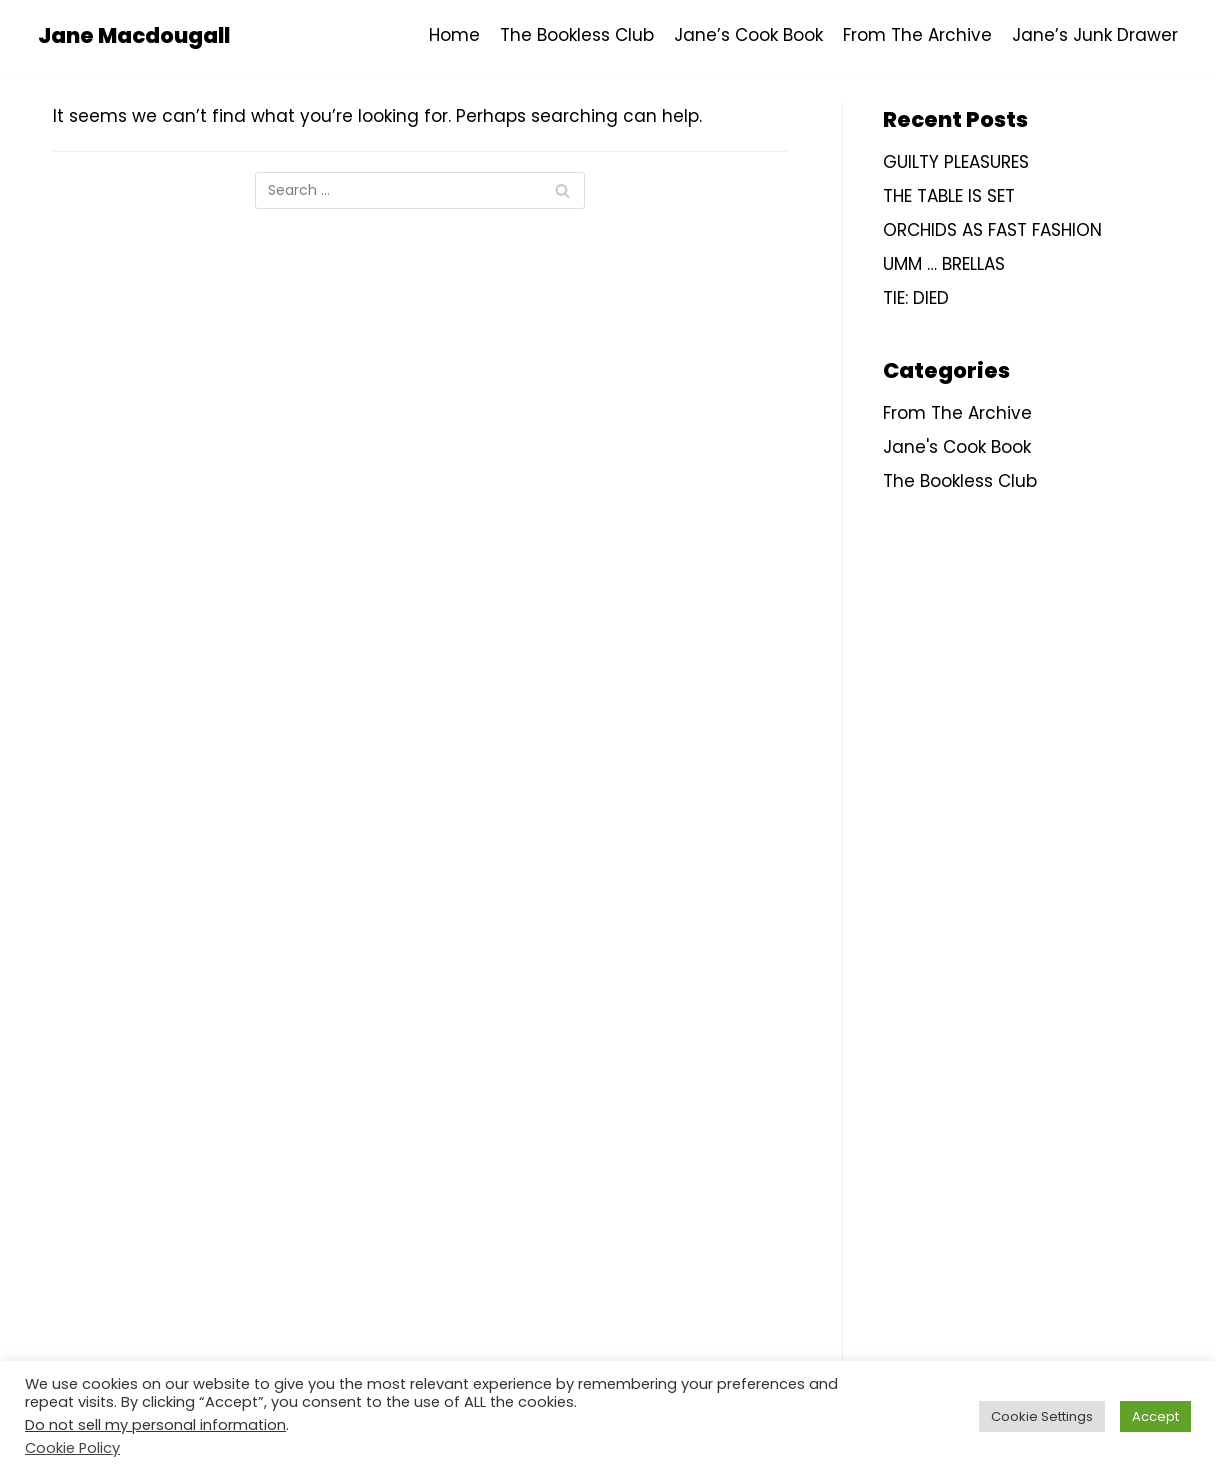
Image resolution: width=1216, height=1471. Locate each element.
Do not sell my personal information (155, 1425)
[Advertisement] (1030, 864)
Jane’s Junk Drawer (1095, 35)
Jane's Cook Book (957, 447)
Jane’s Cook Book (748, 35)
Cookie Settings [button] (1042, 1416)
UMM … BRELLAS (944, 264)
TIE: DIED (916, 298)
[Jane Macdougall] (134, 36)
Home (454, 35)
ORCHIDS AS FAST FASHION (992, 230)
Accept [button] (1155, 1416)
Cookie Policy (72, 1448)
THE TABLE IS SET (949, 196)
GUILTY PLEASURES (956, 162)
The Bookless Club (577, 35)
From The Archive (917, 35)
